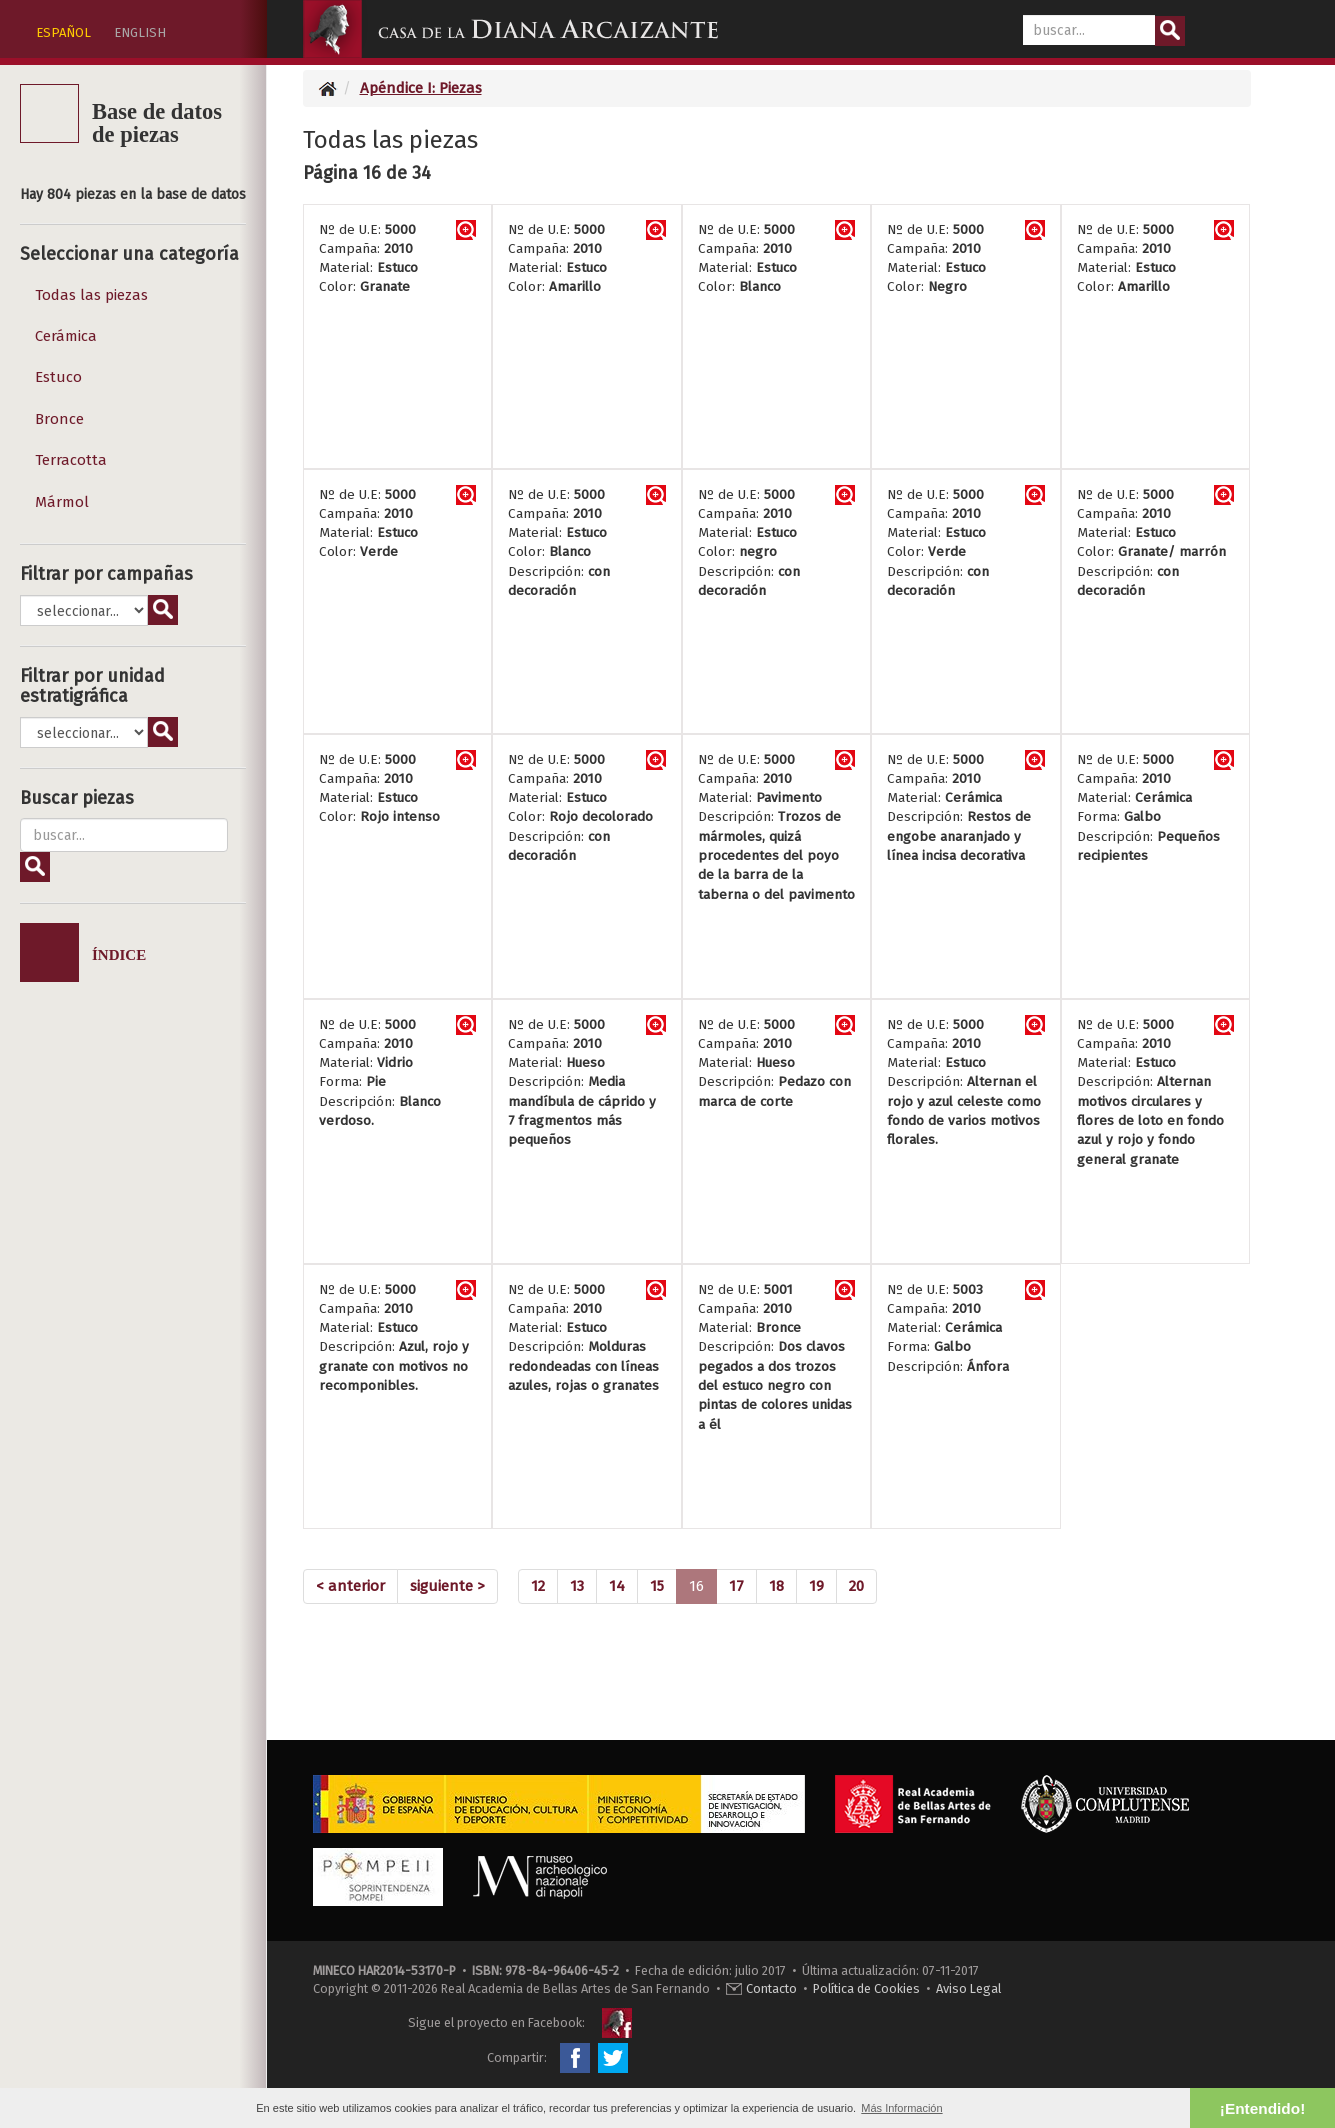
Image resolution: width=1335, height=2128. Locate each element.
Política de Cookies (866, 1988)
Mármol (62, 502)
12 (538, 1586)
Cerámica (66, 336)
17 (736, 1586)
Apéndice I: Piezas (421, 88)
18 (776, 1586)
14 (617, 1586)
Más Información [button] (901, 2108)
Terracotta (71, 460)
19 (816, 1586)
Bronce (59, 419)
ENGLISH (140, 32)
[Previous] (350, 1586)
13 (577, 1586)
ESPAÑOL (63, 32)
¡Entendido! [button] (1262, 2108)
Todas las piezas (91, 295)
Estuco (58, 377)
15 (657, 1586)
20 (856, 1586)
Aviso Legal (968, 1988)
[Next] (447, 1586)
